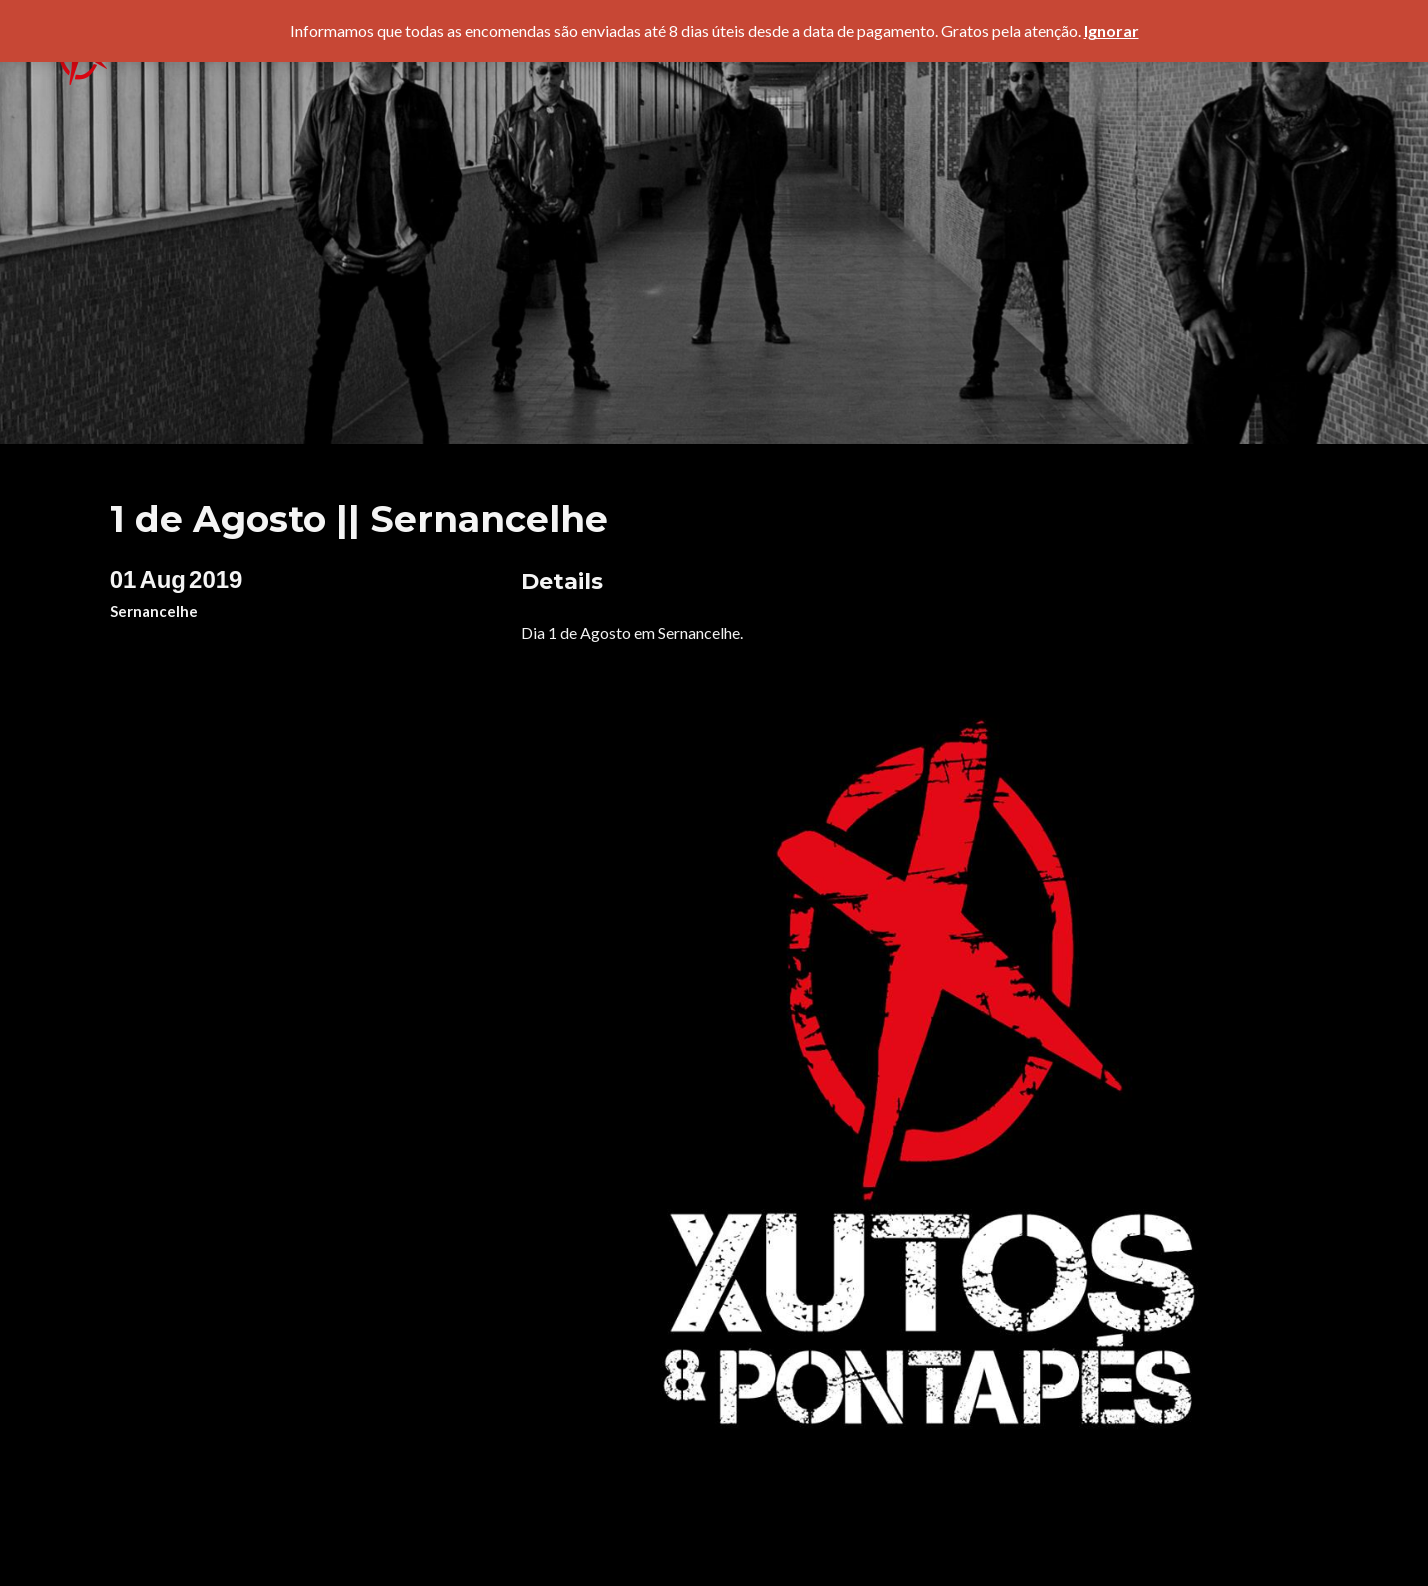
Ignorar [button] (1111, 30)
